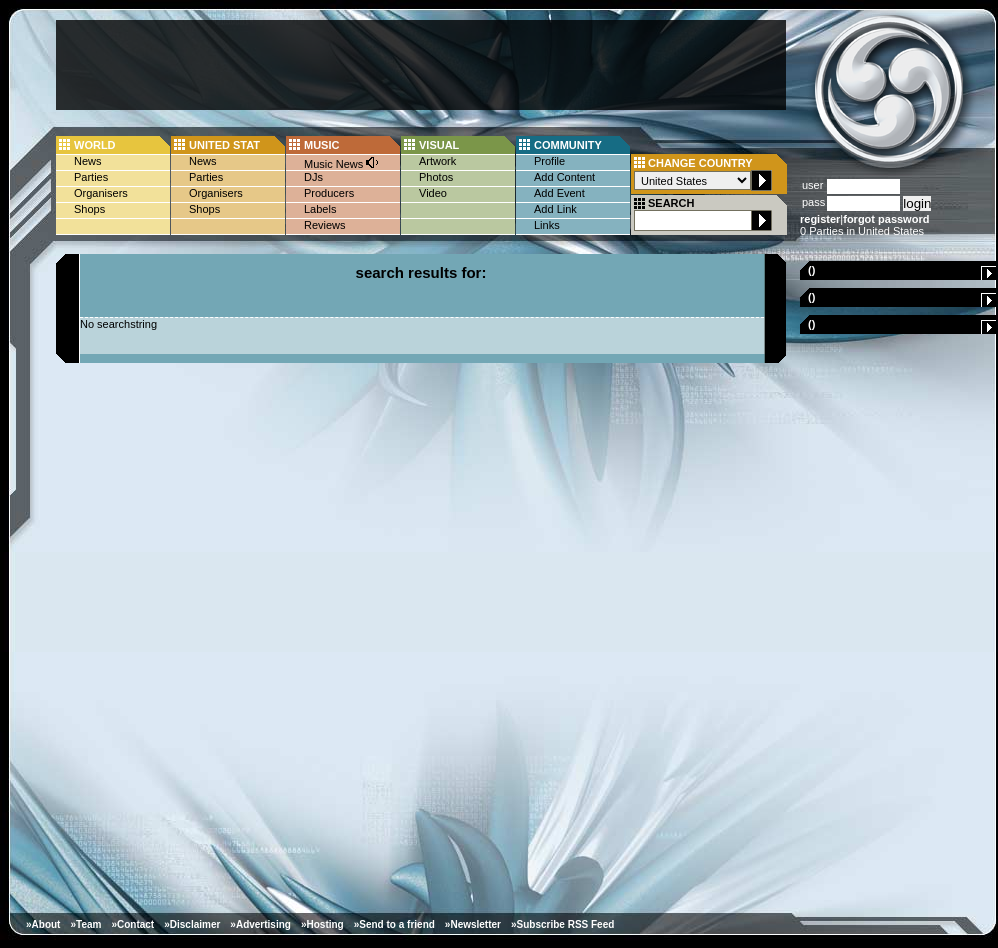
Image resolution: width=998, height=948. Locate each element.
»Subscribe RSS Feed (562, 924)
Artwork (437, 161)
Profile (549, 161)
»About (43, 924)
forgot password (886, 219)
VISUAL (439, 145)
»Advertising (260, 924)
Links (547, 225)
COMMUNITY (568, 145)
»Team (85, 924)
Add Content (564, 177)
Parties (91, 177)
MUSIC (321, 145)
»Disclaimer (192, 924)
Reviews (325, 225)
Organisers (101, 193)
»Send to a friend (394, 924)
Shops (89, 209)
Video (433, 193)
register (820, 219)
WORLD (95, 145)
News (88, 161)
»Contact (132, 924)
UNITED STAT (224, 145)
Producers (329, 193)
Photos (436, 177)
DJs (313, 177)
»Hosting (322, 924)
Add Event (559, 193)
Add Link (555, 209)
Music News (342, 162)
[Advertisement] (421, 65)
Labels (320, 209)
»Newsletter (473, 924)
